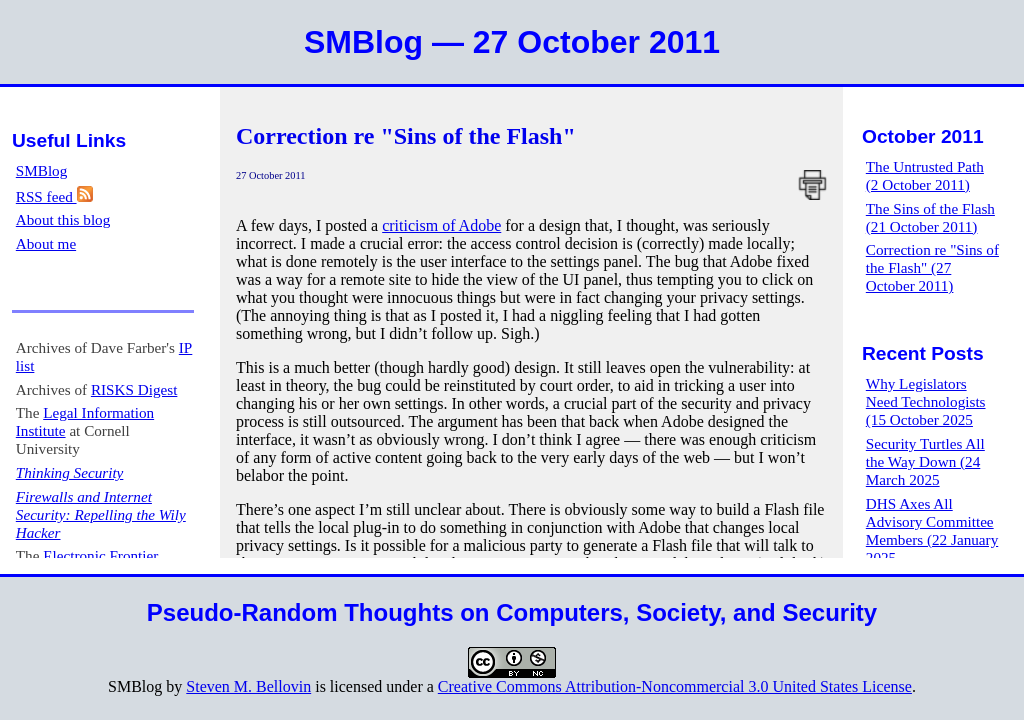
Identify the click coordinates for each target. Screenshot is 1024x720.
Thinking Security (70, 472)
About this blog (63, 219)
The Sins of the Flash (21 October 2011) (930, 217)
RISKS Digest (134, 389)
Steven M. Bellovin (248, 686)
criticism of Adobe (441, 225)
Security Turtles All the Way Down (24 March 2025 (925, 461)
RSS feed (54, 196)
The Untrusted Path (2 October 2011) (925, 175)
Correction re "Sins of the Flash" (406, 136)
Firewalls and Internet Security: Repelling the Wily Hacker (101, 514)
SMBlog (42, 170)
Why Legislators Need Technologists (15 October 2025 (926, 401)
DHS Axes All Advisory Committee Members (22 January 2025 (932, 530)
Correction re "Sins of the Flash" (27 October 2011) (932, 267)
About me (46, 243)
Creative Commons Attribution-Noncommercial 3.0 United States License (675, 686)
